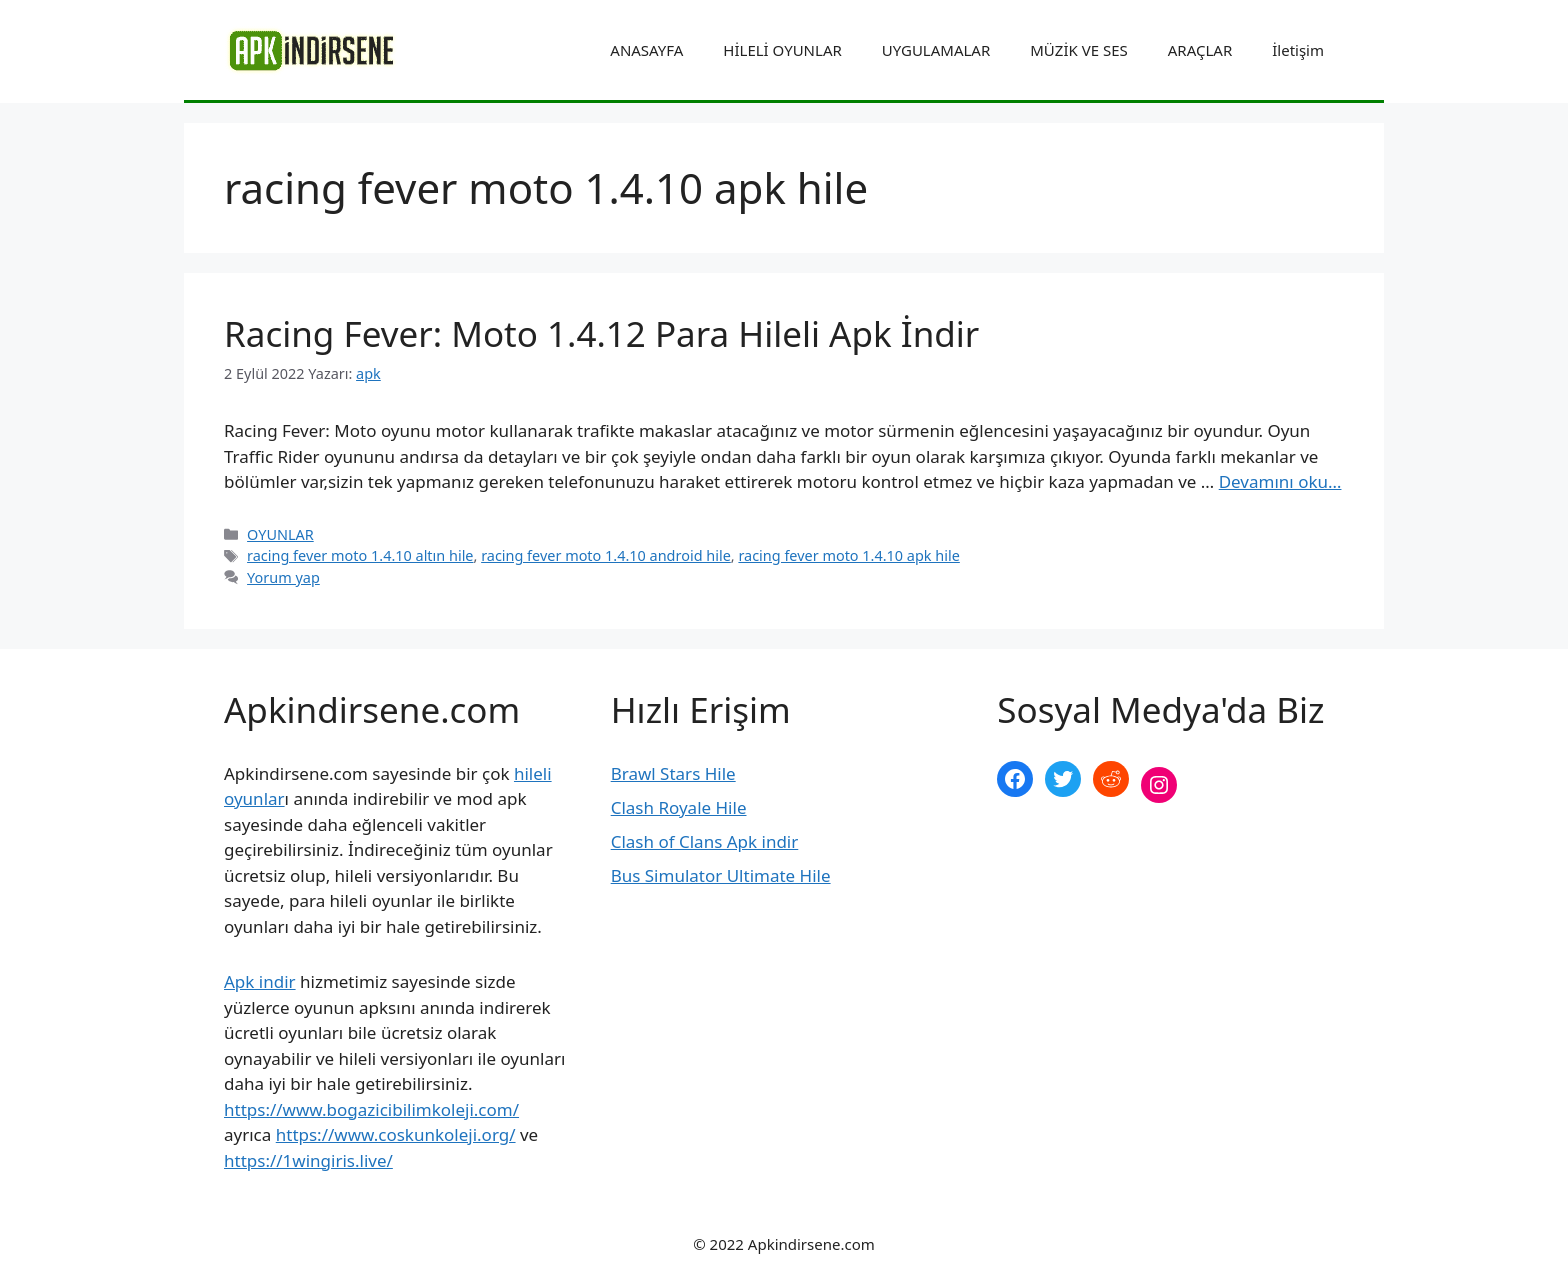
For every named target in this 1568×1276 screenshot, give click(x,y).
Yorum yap (283, 577)
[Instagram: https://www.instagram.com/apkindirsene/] (1159, 785)
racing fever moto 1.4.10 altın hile (360, 555)
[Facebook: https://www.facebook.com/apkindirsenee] (1015, 779)
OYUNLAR (280, 534)
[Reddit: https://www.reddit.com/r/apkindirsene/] (1111, 779)
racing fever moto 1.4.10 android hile (606, 555)
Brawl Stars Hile (673, 773)
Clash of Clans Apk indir (705, 841)
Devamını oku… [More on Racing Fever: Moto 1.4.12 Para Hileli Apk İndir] (1280, 481)
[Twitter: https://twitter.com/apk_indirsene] (1063, 779)
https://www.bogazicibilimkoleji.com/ (371, 1109)
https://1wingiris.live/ (308, 1160)
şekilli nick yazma (1065, 851)
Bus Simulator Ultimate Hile (721, 875)
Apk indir (260, 981)
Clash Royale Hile (679, 807)
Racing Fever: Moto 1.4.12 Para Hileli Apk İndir (601, 333)
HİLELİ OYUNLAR (782, 50)
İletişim (1298, 50)
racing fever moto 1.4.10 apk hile (848, 555)
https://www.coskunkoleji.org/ (396, 1134)
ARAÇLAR (1200, 50)
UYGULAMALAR (936, 50)
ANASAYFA (646, 50)
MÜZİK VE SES (1078, 50)
